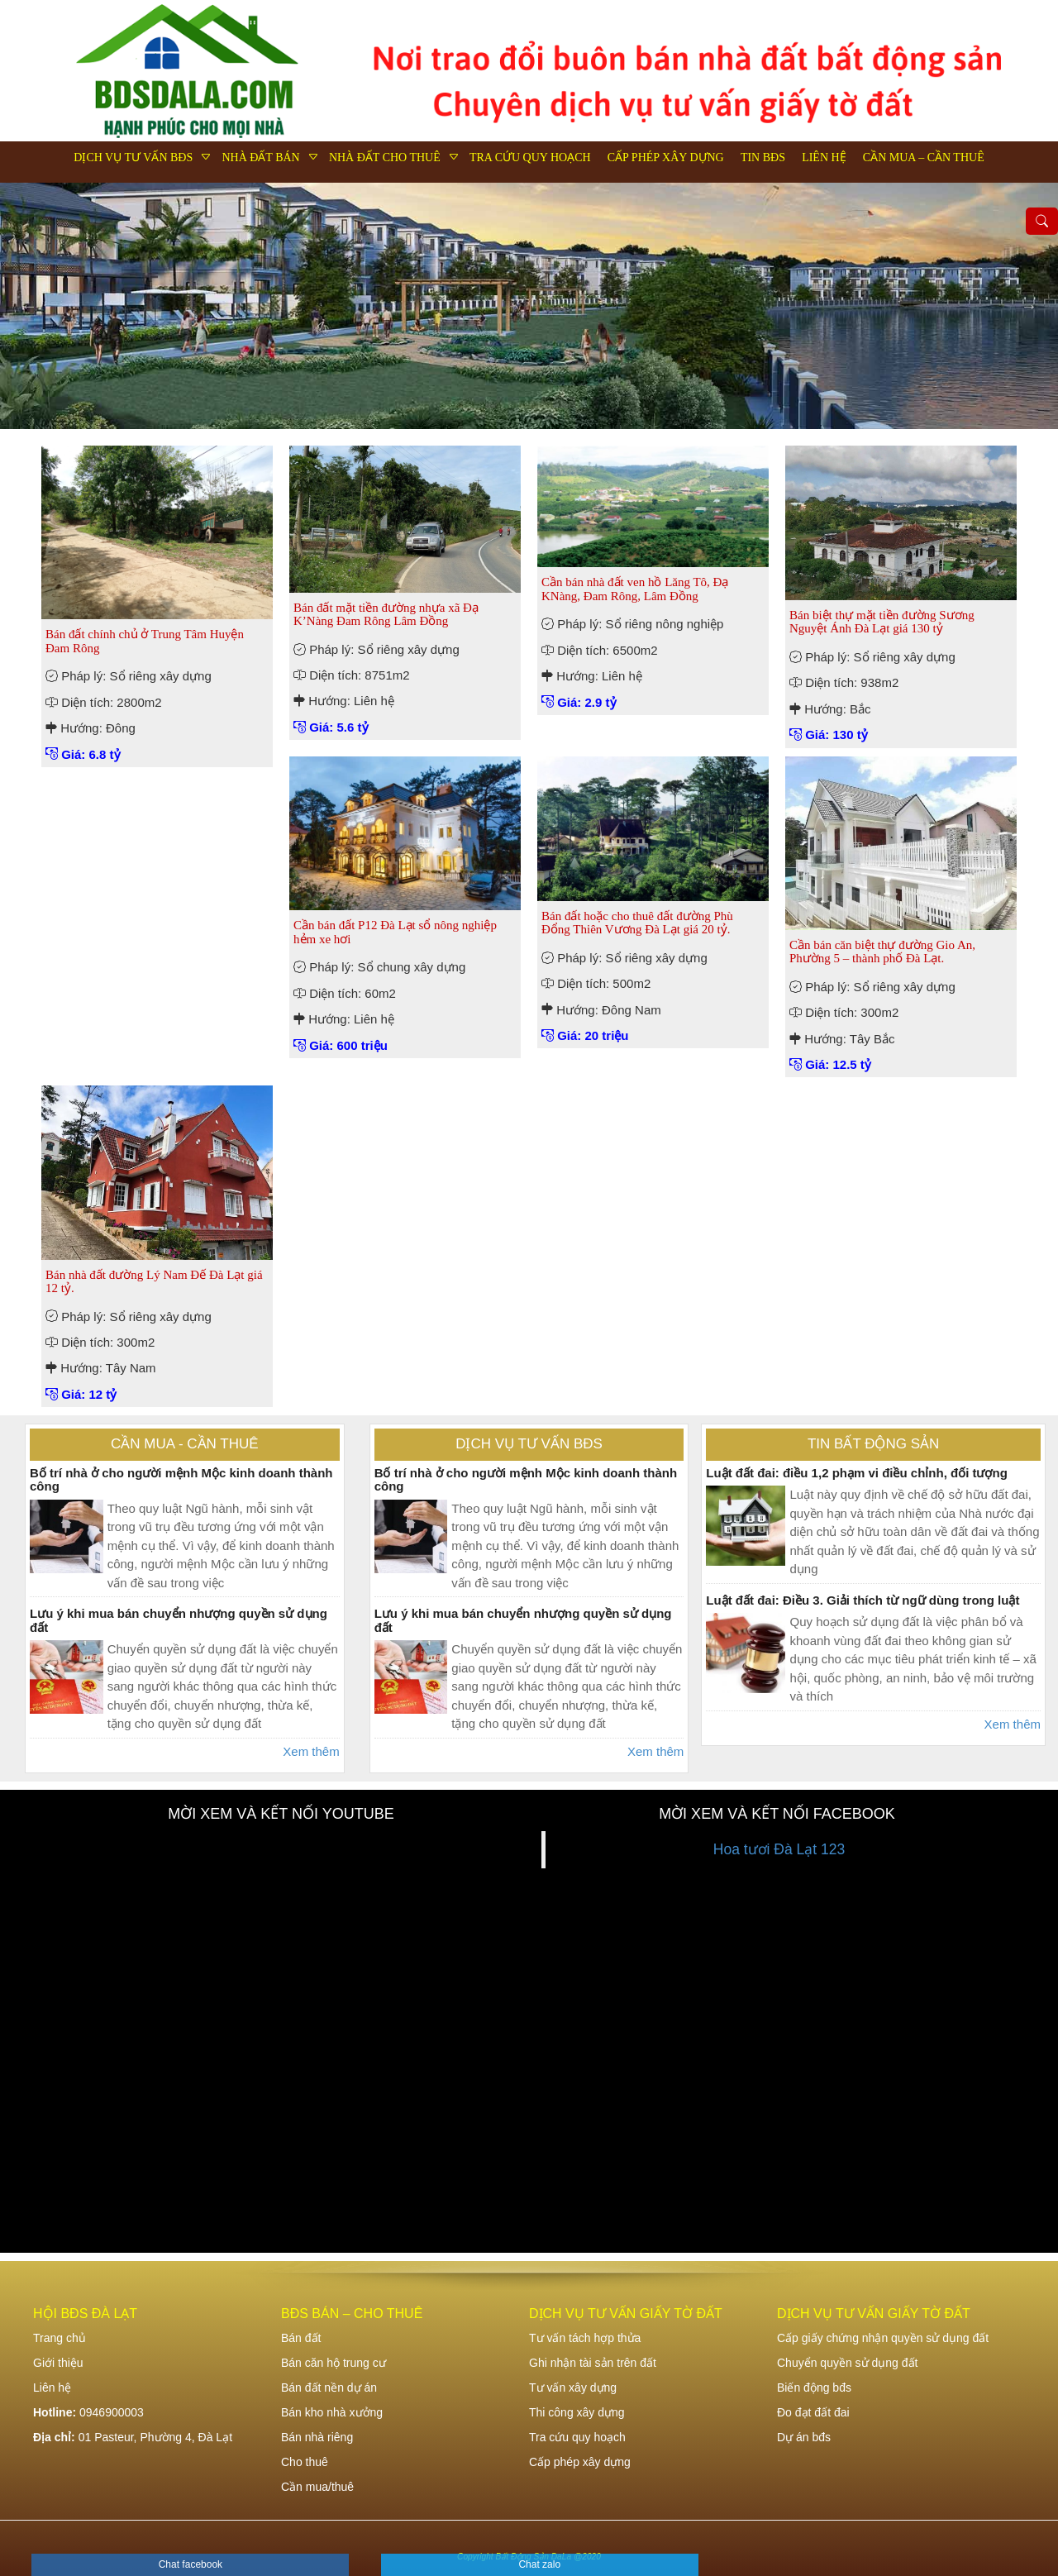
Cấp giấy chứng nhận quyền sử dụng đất (883, 2338)
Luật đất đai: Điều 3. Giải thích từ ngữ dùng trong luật (862, 1600)
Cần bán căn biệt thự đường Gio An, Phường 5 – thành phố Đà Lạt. (882, 952)
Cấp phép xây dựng (666, 157)
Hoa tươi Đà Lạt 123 (779, 1849)
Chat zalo (539, 2564)
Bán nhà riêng (317, 2437)
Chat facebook (190, 2564)
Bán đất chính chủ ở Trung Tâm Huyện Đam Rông (144, 641)
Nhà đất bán (260, 157)
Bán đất (301, 2338)
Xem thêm (311, 1751)
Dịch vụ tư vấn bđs (133, 157)
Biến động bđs (814, 2387)
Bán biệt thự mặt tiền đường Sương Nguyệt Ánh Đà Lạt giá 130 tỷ (882, 622)
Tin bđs (763, 157)
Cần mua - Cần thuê (184, 1444)
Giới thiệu (58, 2362)
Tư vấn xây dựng (573, 2387)
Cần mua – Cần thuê (923, 157)
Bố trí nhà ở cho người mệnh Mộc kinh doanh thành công (181, 1480)
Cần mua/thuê (317, 2486)
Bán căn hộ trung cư (333, 2362)
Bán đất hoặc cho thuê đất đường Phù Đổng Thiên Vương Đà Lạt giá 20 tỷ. (637, 923)
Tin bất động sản (873, 1444)
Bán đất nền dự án (329, 2387)
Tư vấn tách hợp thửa (585, 2338)
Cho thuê (304, 2462)
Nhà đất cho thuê (385, 157)
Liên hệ (824, 157)
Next (1029, 306)
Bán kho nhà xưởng (332, 2412)
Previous (29, 306)
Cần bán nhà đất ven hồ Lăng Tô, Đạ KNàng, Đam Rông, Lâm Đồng (634, 589)
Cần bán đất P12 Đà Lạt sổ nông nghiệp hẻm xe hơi (395, 932)
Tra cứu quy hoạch (530, 157)
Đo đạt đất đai (813, 2412)
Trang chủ (59, 2338)
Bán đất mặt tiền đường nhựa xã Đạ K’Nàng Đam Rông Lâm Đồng (386, 614)
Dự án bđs (804, 2437)
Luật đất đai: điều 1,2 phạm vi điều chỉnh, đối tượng (856, 1473)
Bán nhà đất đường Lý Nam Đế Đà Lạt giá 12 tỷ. (154, 1281)
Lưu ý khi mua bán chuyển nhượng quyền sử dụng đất (178, 1620)
